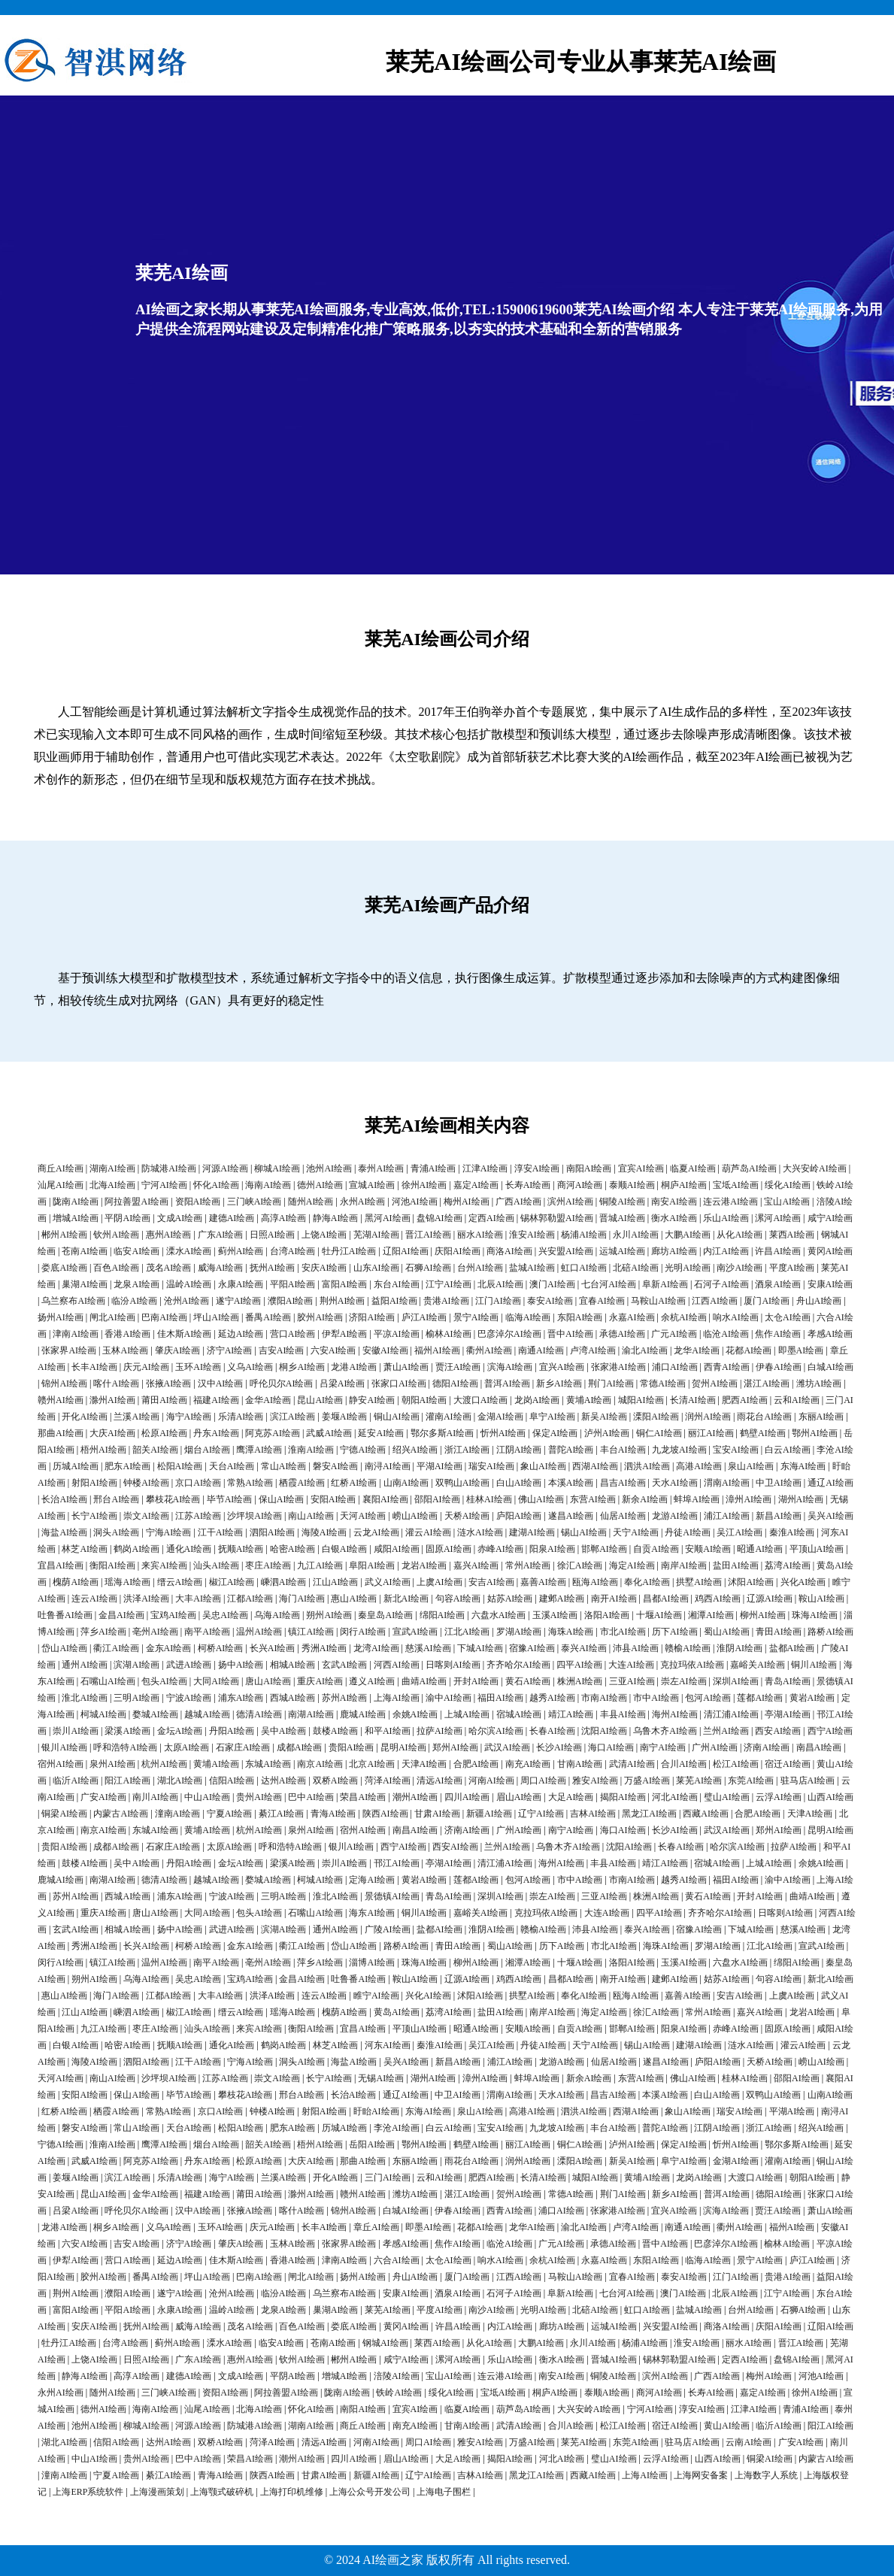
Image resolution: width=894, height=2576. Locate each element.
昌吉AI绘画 (623, 1482)
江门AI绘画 (498, 1301)
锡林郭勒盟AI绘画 (556, 1218)
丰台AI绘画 (623, 1449)
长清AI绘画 (693, 1400)
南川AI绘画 (155, 1797)
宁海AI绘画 (169, 1532)
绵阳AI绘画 (442, 1615)
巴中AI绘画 (311, 1797)
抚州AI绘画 (272, 1267)
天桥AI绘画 (467, 1516)
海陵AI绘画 (324, 1532)
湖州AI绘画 (801, 1499)
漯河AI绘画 (778, 1218)
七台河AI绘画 (608, 1284)
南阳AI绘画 (589, 1168)
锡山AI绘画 (584, 1532)
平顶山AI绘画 (816, 1549)
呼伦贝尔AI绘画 (282, 1383)
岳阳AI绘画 (372, 2144)
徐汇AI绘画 (580, 1565)
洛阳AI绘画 (607, 1615)
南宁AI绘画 (663, 1747)
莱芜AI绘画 (699, 1780)
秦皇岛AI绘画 (385, 1615)
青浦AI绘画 (433, 1168)
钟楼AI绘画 (146, 1482)
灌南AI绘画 (448, 1416)
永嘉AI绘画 (632, 1317)
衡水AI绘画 (674, 1218)
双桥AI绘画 (336, 1780)
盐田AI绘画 (736, 1565)
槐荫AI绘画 (75, 1582)
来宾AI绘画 (164, 1565)
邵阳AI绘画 (437, 1499)
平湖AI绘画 (439, 1466)
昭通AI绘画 (760, 1549)
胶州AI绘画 (320, 1317)
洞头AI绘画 (116, 1532)
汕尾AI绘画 (60, 1185)
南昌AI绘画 (819, 1747)
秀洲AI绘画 (324, 1648)
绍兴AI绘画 (415, 1449)
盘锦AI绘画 (439, 1218)
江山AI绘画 (336, 1582)
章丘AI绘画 (376, 2227)
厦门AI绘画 (766, 1301)
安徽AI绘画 (385, 1350)
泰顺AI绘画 (632, 1185)
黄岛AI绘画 (397, 2012)
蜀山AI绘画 (727, 1631)
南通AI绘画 (541, 1350)
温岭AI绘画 (189, 1284)
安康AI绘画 (830, 1284)
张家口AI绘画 (398, 1383)
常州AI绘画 (528, 1565)
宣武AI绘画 (415, 1631)
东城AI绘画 (268, 1764)
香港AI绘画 (127, 1334)
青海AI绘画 (333, 1813)
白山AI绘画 (519, 1482)
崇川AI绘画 (75, 1731)
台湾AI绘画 (293, 1251)
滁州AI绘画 (112, 1400)
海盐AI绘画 (64, 1532)
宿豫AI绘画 (532, 1648)
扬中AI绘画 (241, 1664)
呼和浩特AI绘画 (125, 1747)
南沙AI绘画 (739, 1267)
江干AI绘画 (221, 1532)
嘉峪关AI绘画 (757, 1664)
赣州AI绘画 (60, 1400)
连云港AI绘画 (730, 1201)
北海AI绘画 (112, 1185)
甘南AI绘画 (580, 1764)
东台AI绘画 (397, 1284)
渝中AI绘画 (448, 1698)
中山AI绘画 (207, 1797)
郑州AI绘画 (455, 1747)
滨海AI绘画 (510, 1367)
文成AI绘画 (180, 1218)
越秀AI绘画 (552, 1698)
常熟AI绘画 (250, 1482)
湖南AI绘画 (112, 1168)
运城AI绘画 (622, 1251)
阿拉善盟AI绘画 (136, 1201)
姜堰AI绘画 (345, 1416)
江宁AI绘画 (448, 1284)
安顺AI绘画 (708, 1549)
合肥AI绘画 (476, 1764)
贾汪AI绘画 (458, 1367)
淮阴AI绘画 (739, 1648)
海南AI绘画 (268, 1185)
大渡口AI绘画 (480, 1400)
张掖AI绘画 (169, 1383)
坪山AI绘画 (216, 1317)
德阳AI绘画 (455, 1383)
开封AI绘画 (476, 1681)
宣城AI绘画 (372, 1185)
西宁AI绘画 (830, 1731)
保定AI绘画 (555, 1433)
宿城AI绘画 (519, 1714)
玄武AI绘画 (345, 1664)
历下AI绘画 (675, 1631)
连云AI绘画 (94, 1598)
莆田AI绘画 (164, 1400)
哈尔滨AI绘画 (495, 1731)
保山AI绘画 (282, 1499)
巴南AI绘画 (164, 1317)
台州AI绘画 (480, 1267)
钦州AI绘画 (116, 1234)
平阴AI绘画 (127, 1218)
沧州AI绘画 (187, 1301)
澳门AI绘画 (552, 1284)
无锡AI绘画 (381, 2078)
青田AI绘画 (779, 1631)
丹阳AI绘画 (232, 1731)
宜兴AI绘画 (562, 1367)
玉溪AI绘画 (555, 1615)
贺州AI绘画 (715, 1383)
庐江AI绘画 (424, 1317)
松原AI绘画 (164, 1433)
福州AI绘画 (437, 1350)
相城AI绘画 (293, 1664)
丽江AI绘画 (711, 1433)
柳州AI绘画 (763, 1615)
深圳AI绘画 (736, 1681)
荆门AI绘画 (611, 1383)
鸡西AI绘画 (718, 1598)
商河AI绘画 (580, 1185)
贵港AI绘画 (446, 1301)
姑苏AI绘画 (510, 1598)
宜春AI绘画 (602, 1301)
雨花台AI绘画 (764, 1416)
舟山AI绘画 (819, 1301)
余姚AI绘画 (415, 1714)
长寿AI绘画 (528, 1185)
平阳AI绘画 (293, 1284)
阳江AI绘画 (127, 1780)
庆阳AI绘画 (457, 1251)
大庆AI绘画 (112, 1433)
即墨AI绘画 (801, 1350)
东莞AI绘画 (751, 1780)
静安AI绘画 (372, 1400)
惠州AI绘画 (169, 1234)
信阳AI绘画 (232, 1780)
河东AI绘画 (388, 2045)
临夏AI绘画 (693, 1168)
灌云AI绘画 (428, 1532)
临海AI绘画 (528, 1317)
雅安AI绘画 (595, 1780)
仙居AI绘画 (623, 1516)
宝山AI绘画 (787, 1201)
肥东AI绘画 (127, 1466)
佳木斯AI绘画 (184, 1334)
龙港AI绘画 (354, 1367)
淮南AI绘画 (311, 1449)
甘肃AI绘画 (437, 1813)
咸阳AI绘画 (397, 1549)
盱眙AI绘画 (376, 2111)
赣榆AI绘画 (688, 1648)
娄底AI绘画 (64, 1267)
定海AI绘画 (372, 1879)
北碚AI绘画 (636, 1267)
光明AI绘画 (688, 1267)
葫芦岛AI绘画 (749, 1168)
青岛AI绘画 (788, 1681)
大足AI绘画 (571, 1797)
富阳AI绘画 (345, 1284)
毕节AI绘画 (230, 1499)
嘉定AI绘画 (476, 1185)
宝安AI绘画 (736, 1449)
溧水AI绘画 (189, 1251)
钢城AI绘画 (385, 2343)
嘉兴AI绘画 (476, 1565)
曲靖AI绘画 (424, 1681)
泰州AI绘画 (381, 1168)
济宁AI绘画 (230, 1350)
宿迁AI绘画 (788, 1764)
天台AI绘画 (232, 1466)
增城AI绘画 (75, 1218)
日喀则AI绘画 (453, 1664)
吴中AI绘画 (284, 1731)
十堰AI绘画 (659, 1615)
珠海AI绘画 (815, 1615)
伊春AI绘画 (779, 1367)
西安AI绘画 (778, 1731)
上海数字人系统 (766, 2475)
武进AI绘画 (189, 1664)
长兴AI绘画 (272, 1648)
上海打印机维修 (291, 2492)
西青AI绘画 (727, 1367)
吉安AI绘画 (282, 1350)
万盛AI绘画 (647, 1780)
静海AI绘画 (336, 1218)
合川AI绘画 (684, 1764)
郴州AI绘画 (64, 1234)
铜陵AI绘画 (622, 1201)
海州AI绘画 (675, 1714)
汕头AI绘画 (216, 1565)
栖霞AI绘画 (302, 1482)
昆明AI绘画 (403, 1747)
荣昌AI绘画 (363, 1797)
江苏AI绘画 (198, 1516)
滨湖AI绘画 (136, 1664)
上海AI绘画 (397, 1698)
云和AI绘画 (797, 1400)
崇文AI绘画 (146, 1516)
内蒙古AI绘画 (120, 1813)
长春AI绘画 (552, 1731)
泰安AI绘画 (550, 1301)
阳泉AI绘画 (552, 1549)
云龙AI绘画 (376, 1532)
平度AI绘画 (792, 1267)
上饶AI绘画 (324, 1234)
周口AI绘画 (543, 1780)
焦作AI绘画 (778, 1334)
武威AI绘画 (329, 1433)
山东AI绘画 (376, 1267)
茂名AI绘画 (169, 1267)
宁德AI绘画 (363, 1449)
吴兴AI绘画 (830, 1516)
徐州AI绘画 (424, 1185)
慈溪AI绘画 (428, 1648)
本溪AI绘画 (571, 1482)
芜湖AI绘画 (376, 1234)
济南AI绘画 (766, 1747)
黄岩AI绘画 (812, 1698)
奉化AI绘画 (647, 1582)
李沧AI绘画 (397, 2128)
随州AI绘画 (311, 1201)
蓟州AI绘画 (241, 1251)
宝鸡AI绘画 (173, 1615)
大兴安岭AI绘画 (815, 1168)
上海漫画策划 (157, 2492)
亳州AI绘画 (155, 1631)
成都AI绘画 (300, 1747)
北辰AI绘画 (500, 1284)
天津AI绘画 (424, 1764)
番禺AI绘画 (268, 1317)
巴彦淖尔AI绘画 (509, 1334)
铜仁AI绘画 (659, 1433)
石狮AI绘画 (428, 1267)
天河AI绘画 (363, 1516)
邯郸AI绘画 (604, 1549)
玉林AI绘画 (125, 1350)
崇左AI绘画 (684, 1681)
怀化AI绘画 (216, 1185)
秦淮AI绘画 (792, 1532)
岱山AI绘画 (64, 1648)
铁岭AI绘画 (399, 2392)
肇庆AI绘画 (178, 1350)
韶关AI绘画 (155, 1449)
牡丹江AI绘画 (349, 1251)
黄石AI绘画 (528, 1681)
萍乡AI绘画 (103, 1631)
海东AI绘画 (372, 1913)
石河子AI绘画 (721, 1284)
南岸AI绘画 (684, 1565)
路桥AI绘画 (830, 1631)
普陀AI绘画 (571, 1449)
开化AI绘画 (85, 1416)
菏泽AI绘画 (388, 1780)
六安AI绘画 (333, 1350)
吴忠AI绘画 (225, 1615)
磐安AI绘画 (336, 1466)
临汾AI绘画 (134, 1301)
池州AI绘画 (329, 1168)
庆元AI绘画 (146, 1367)
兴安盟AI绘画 (565, 1251)
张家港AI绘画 (618, 1367)
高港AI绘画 (699, 1466)
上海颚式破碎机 (221, 2492)
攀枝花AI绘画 (173, 1499)
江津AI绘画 (485, 1168)
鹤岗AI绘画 (136, 1549)
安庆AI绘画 (324, 1267)
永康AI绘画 (241, 1284)
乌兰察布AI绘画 (73, 1301)
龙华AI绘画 (697, 1350)
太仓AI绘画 (788, 1317)
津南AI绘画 (75, 1334)
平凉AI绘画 (397, 1334)
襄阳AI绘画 (385, 1499)
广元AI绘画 (674, 1334)
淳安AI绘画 (537, 1168)
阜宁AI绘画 (552, 1416)
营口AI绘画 (293, 1334)
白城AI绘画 (830, 1367)
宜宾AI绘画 (641, 1168)
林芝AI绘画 (85, 1549)
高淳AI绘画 (284, 1218)
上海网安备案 (701, 2475)
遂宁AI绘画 (239, 1301)
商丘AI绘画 (60, 1168)
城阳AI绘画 (641, 1400)
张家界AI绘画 (68, 1350)
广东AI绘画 (221, 1234)
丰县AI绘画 (623, 1714)
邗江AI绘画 (397, 1863)
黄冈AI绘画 (830, 1251)
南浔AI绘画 (388, 1466)
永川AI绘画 (636, 1234)
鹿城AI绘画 (363, 1714)
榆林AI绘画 (448, 1334)
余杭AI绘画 (684, 1317)
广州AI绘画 (715, 1747)
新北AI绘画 (406, 1598)
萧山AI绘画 (406, 1367)
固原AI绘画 (448, 1549)
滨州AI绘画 (570, 1201)
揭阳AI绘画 (623, 1797)
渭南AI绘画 (727, 1482)
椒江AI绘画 (232, 1582)
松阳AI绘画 (180, 1466)
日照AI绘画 (272, 1234)
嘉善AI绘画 (543, 1582)
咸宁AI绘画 (830, 1218)
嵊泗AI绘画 (284, 1582)
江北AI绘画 (467, 1631)
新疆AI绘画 (489, 1813)
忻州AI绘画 (503, 1433)
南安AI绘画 (674, 1201)
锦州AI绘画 (64, 1383)
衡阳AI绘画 (112, 1565)
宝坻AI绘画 (736, 1185)
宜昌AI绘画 (60, 1565)
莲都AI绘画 (760, 1698)
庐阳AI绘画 (519, 1516)
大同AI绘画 (216, 1681)
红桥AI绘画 (354, 1482)
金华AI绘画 (268, 1400)
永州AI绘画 (363, 1201)
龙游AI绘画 (675, 1516)
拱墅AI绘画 (699, 1582)
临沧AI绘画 (726, 1334)
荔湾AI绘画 (788, 1565)
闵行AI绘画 (363, 1631)
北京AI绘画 (372, 1764)
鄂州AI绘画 (815, 1433)
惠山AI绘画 (354, 1598)
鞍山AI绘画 (821, 1598)
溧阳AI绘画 (656, 1416)
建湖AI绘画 (532, 1532)
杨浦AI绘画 (584, 1234)
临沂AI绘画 (75, 1780)
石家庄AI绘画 (243, 1747)
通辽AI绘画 (830, 1482)
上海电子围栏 (444, 2492)
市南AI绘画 (604, 1698)
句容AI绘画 (458, 1598)
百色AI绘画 (116, 1267)
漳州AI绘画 (748, 1499)
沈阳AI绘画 (604, 1731)
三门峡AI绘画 (254, 1201)
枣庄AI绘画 (268, 1565)
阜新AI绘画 (665, 1284)
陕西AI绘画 (385, 1813)
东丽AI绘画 (821, 1416)
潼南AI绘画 (178, 1813)
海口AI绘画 (611, 1747)
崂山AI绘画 (415, 1516)
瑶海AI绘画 (127, 1582)
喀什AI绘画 (116, 1383)
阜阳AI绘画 (372, 1565)
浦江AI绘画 (727, 1516)
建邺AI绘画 (562, 1598)
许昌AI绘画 (778, 1251)
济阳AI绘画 (372, 1317)
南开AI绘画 (614, 1598)
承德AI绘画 (622, 1334)
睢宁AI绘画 (376, 1995)
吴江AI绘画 (739, 1532)
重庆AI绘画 (320, 1681)
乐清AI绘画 (241, 1416)
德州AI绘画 (320, 1185)
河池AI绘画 (415, 1201)
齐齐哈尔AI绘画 (518, 1664)
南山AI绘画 (311, 1516)
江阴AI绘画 (519, 1449)
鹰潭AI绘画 (259, 1449)
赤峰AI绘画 (500, 1549)
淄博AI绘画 (372, 1962)
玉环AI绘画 (198, 1367)
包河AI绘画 (708, 1698)
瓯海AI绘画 (595, 1582)
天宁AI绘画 (636, 1532)
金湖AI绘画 (500, 1416)
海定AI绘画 (632, 1565)
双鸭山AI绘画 (462, 1482)
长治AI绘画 (64, 1499)
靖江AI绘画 (571, 1714)
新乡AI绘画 (559, 1383)
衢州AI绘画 (489, 1350)
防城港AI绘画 (168, 1168)
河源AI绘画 (225, 1168)
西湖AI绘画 (595, 1466)
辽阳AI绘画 (406, 1251)
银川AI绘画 (64, 1747)
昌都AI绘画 (666, 1598)
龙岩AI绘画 (424, 1565)
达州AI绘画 (284, 1780)
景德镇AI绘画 (392, 1896)
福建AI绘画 (216, 1400)
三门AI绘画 (388, 2177)
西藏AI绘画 (706, 1813)
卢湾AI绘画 (593, 1350)
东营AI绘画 (593, 1499)
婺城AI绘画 (155, 1714)
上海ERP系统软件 (88, 2492)
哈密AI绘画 (293, 1549)
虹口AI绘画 (584, 1267)
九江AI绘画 (320, 1565)
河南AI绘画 (491, 1780)
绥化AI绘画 (788, 1185)
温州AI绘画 (259, 1631)
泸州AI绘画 (607, 1433)
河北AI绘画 (675, 1797)
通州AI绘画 (85, 1664)
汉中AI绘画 (221, 1383)
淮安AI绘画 (532, 1234)
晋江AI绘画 (428, 1234)
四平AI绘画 (579, 1664)
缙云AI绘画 (180, 1582)
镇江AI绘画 (311, 1631)
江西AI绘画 (715, 1301)
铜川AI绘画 (814, 1664)
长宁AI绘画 (94, 1516)
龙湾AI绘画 (376, 1648)
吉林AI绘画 (593, 1813)
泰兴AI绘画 (584, 1648)
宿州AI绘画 (60, 1764)
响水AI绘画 (736, 1317)
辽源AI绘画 (769, 1598)
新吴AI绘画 (604, 1416)
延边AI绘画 (241, 1334)
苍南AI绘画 (85, 1251)
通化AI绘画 (189, 1549)
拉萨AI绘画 (439, 1731)
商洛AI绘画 (509, 1251)
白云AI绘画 (788, 1449)
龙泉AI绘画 (136, 1284)
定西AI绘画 (491, 1218)
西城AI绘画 (293, 1698)
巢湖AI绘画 (85, 1284)
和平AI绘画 (388, 1731)
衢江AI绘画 (116, 1648)
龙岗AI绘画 (537, 1400)
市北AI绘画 (623, 1631)
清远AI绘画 (439, 1780)
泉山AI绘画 (751, 1466)
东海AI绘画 (803, 1466)
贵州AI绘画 (259, 1797)
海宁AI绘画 (189, 1416)
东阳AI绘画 (580, 1317)
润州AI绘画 (708, 1416)
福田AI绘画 (500, 1698)
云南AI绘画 (748, 2442)
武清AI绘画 (632, 1764)
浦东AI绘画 (241, 1698)
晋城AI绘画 (622, 1218)
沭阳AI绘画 (751, 1582)
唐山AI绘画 (268, 1681)
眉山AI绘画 (519, 1797)
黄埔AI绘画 (589, 1400)
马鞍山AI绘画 (658, 1301)
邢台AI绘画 (116, 1499)
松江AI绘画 (736, 1764)
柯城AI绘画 (103, 1714)
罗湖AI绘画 (519, 1631)
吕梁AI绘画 (342, 1383)
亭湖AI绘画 (788, 1714)
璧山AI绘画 (727, 1797)
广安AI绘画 (103, 1797)
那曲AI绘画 (60, 1433)
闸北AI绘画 (112, 1317)
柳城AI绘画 (277, 1168)
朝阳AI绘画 (424, 1400)
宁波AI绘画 (189, 1698)
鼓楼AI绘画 (336, 1731)
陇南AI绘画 (75, 1201)
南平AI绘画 (207, 1631)
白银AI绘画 (345, 1549)
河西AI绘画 (397, 1664)
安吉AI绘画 (491, 1582)
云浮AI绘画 (779, 1797)
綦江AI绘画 (282, 1813)
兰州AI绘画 (726, 1731)
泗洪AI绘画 (647, 1466)
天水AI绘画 (675, 1482)
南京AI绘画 (320, 1764)
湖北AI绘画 (180, 1780)
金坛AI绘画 (180, 1731)
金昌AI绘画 (121, 1615)
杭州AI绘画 (164, 1764)
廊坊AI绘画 (674, 1251)
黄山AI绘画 (727, 2425)
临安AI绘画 (136, 1251)
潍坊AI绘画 (819, 1383)
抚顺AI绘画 (241, 1549)
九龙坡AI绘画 (679, 1449)
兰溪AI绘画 (136, 1416)
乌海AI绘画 (277, 1615)
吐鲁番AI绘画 (65, 1615)
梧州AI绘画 (103, 1449)
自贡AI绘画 (656, 1549)
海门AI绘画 (302, 1598)
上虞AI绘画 (439, 1582)
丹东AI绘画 (216, 1433)
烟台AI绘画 (207, 1449)
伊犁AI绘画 (345, 1334)
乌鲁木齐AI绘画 (665, 1731)
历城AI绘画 (75, 1466)
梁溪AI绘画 (127, 1731)
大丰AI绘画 (198, 1598)
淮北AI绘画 (85, 1698)
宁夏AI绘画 (230, 1813)
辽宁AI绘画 (541, 1813)
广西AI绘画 (518, 1201)
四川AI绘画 (467, 1797)
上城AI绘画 (467, 1714)
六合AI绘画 (397, 2260)
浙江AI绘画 (467, 1449)
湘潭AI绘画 (711, 1615)
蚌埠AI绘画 (697, 1499)
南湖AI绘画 (311, 1714)
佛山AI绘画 (541, 1499)
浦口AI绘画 (675, 1367)
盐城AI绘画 (532, 1267)
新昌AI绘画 (779, 1516)
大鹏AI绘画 (688, 1234)
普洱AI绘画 (507, 1383)
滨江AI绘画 (293, 1416)
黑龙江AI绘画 (649, 1813)
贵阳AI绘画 (351, 1747)
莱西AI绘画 (792, 1234)
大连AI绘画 (631, 1664)
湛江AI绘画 (766, 1383)
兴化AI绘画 (803, 1582)
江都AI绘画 (250, 1598)
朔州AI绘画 (329, 1615)
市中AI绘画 (656, 1698)
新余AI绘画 (645, 1499)
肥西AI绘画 (745, 1400)
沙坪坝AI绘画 (254, 1516)
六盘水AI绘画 (498, 1615)
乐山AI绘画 (726, 1218)
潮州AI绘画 (415, 1797)
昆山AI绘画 (320, 1400)
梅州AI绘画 (466, 1201)
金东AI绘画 (169, 1648)
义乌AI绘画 (250, 1367)
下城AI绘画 (480, 1648)
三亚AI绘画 (632, 1681)
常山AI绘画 (284, 1466)
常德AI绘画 (663, 1383)
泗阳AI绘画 (272, 1532)
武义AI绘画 (388, 1582)
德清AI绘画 (259, 1714)
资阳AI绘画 (198, 1201)
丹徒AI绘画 (688, 1532)
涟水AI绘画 (480, 1532)
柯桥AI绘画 (221, 1648)
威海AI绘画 (221, 1267)
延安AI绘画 (381, 1433)
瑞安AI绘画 (491, 1466)
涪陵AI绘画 (397, 2376)
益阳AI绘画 (394, 1301)
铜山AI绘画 (397, 1416)
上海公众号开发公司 (370, 2492)
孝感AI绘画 (830, 1334)
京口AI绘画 (198, 1482)
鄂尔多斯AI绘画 (442, 1433)
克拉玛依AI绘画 (692, 1664)
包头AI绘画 (164, 1681)
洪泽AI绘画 (146, 1598)
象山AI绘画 (543, 1466)
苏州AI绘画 (345, 1698)
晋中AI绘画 (570, 1334)
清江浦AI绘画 (731, 1714)
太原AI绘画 (187, 1747)
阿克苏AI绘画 (272, 1433)
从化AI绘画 (739, 1234)
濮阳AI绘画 (291, 1301)
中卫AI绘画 (779, 1482)
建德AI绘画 (232, 1218)
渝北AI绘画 (645, 1350)
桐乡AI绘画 (302, 1367)
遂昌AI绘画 (571, 1516)
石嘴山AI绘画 (107, 1681)
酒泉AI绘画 (778, 1284)
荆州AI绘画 (342, 1301)
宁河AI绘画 (164, 1185)
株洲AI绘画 (580, 1681)
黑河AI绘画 (388, 1218)
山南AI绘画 (406, 1482)
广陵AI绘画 (388, 1929)
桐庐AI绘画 (684, 1185)
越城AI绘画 (207, 1714)
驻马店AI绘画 (807, 1780)
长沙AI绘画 (559, 1747)
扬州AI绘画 (60, 1317)
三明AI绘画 (136, 1698)
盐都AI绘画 (792, 1648)
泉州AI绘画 (112, 1764)
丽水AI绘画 (480, 1234)
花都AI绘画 (748, 1350)
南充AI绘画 (528, 1764)
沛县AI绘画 (636, 1648)
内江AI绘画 (726, 1251)
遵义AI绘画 (372, 1681)
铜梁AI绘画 (64, 1813)
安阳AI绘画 (333, 1499)
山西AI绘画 (830, 1797)
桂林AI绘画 (489, 1499)
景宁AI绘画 (476, 1317)
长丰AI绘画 (94, 1367)
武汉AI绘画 (507, 1747)
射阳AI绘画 (94, 1482)
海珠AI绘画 (571, 1631)
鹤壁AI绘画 (763, 1433)
